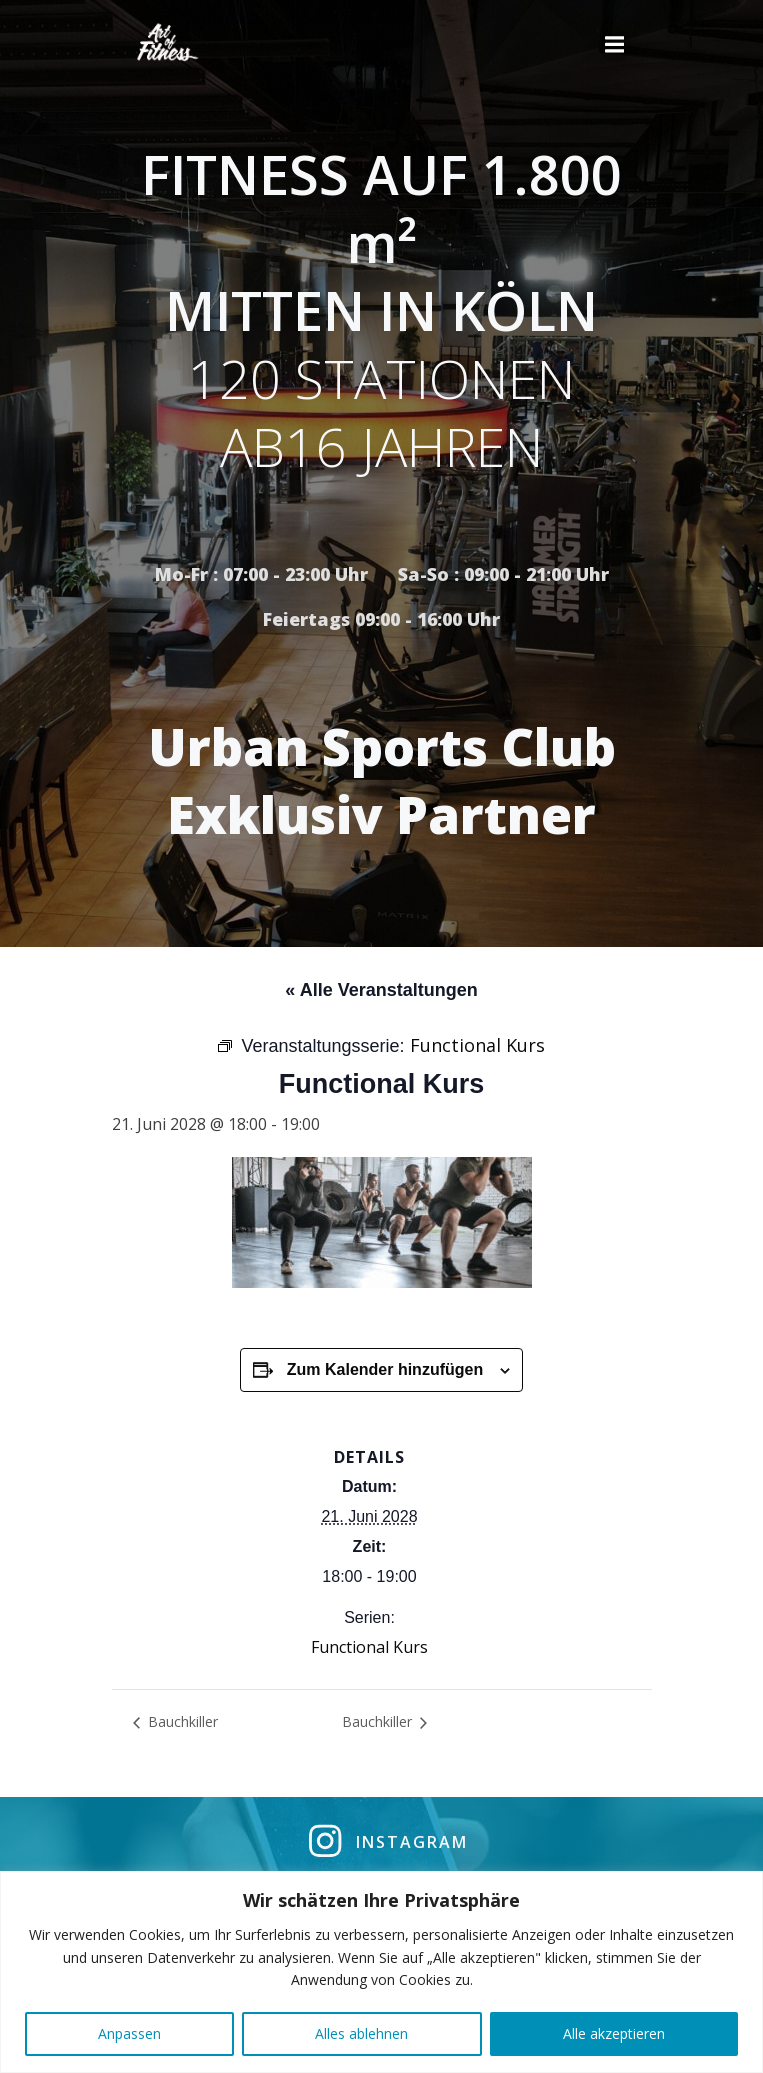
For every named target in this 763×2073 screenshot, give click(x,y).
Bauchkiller (181, 1721)
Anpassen (129, 2033)
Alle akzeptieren (614, 2033)
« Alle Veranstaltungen (381, 990)
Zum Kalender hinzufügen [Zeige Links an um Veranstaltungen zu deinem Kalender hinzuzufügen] (385, 1369)
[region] (381, 1972)
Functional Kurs (369, 1647)
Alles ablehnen (361, 2033)
